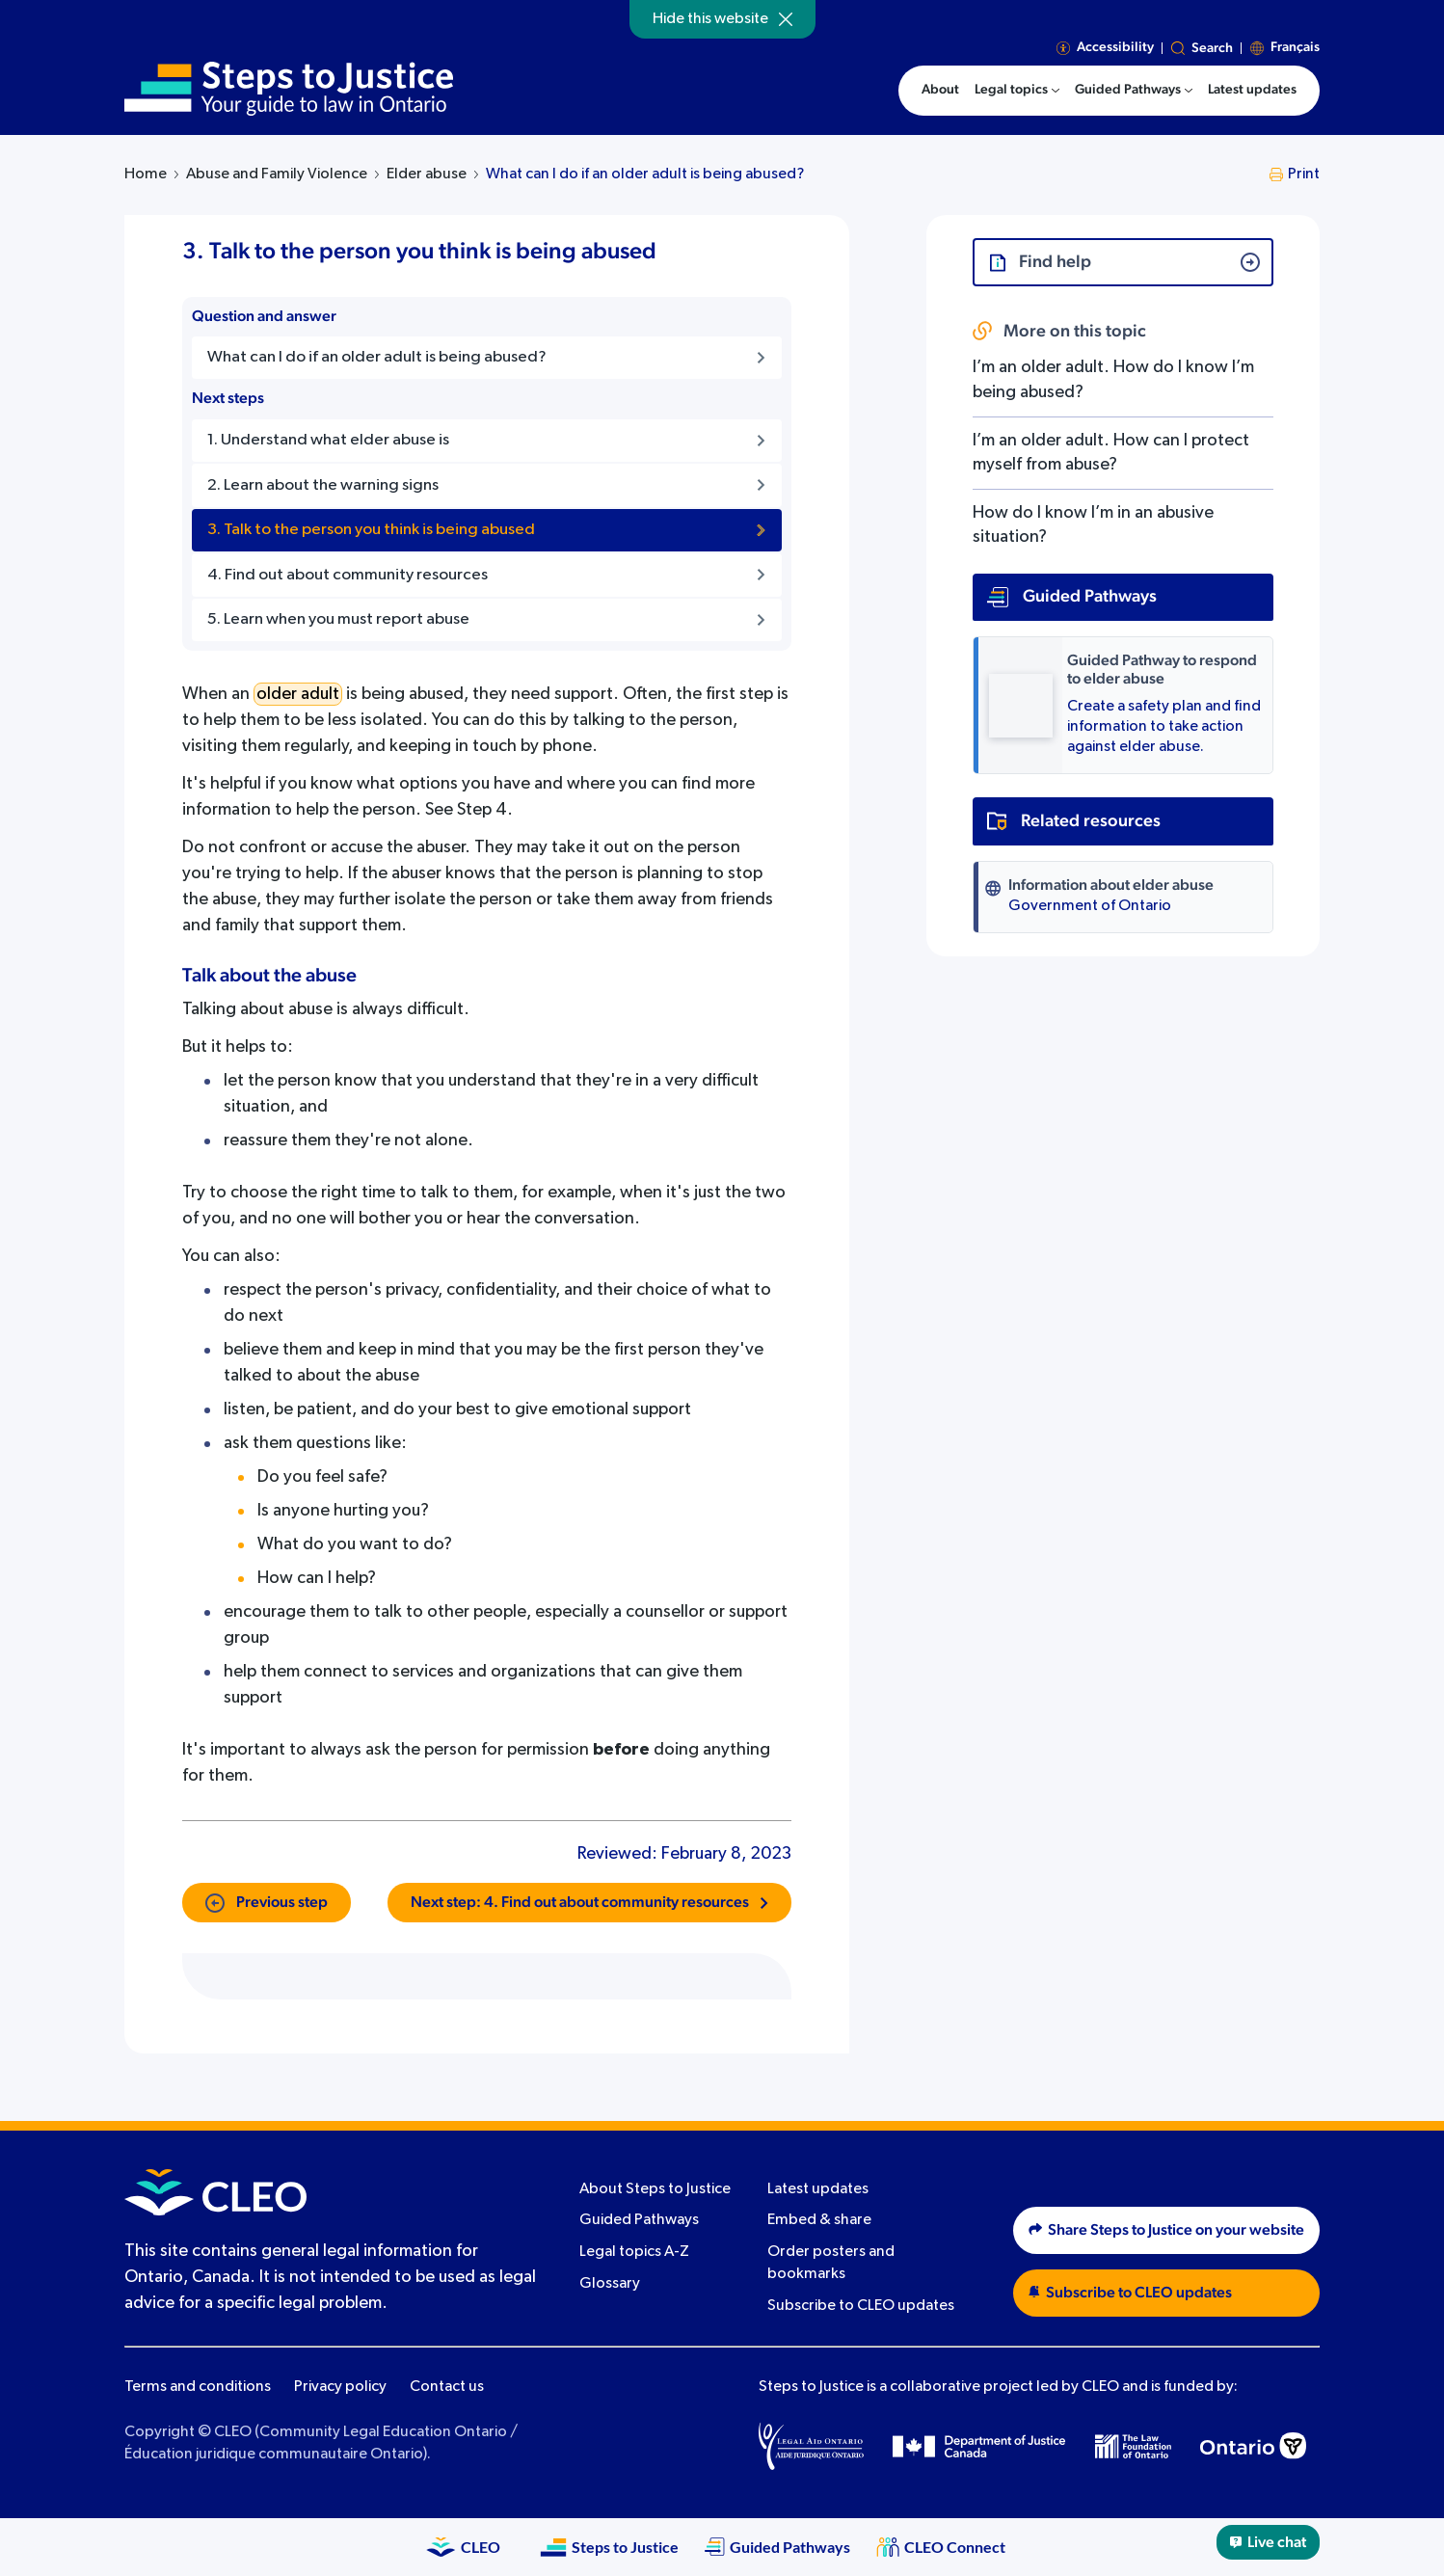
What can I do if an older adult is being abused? (645, 174)
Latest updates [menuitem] (1252, 89)
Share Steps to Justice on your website (1166, 2230)
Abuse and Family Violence (276, 174)
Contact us (447, 2387)
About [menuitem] (940, 89)
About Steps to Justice (655, 2189)
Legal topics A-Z (634, 2252)
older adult (297, 694)
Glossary (609, 2284)
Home (145, 174)
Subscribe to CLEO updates (860, 2306)
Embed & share (819, 2220)
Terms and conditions (197, 2387)
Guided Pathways (639, 2220)
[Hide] (785, 19)
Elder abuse (427, 174)
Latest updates (818, 2189)
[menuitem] (1017, 90)
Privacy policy (340, 2387)
